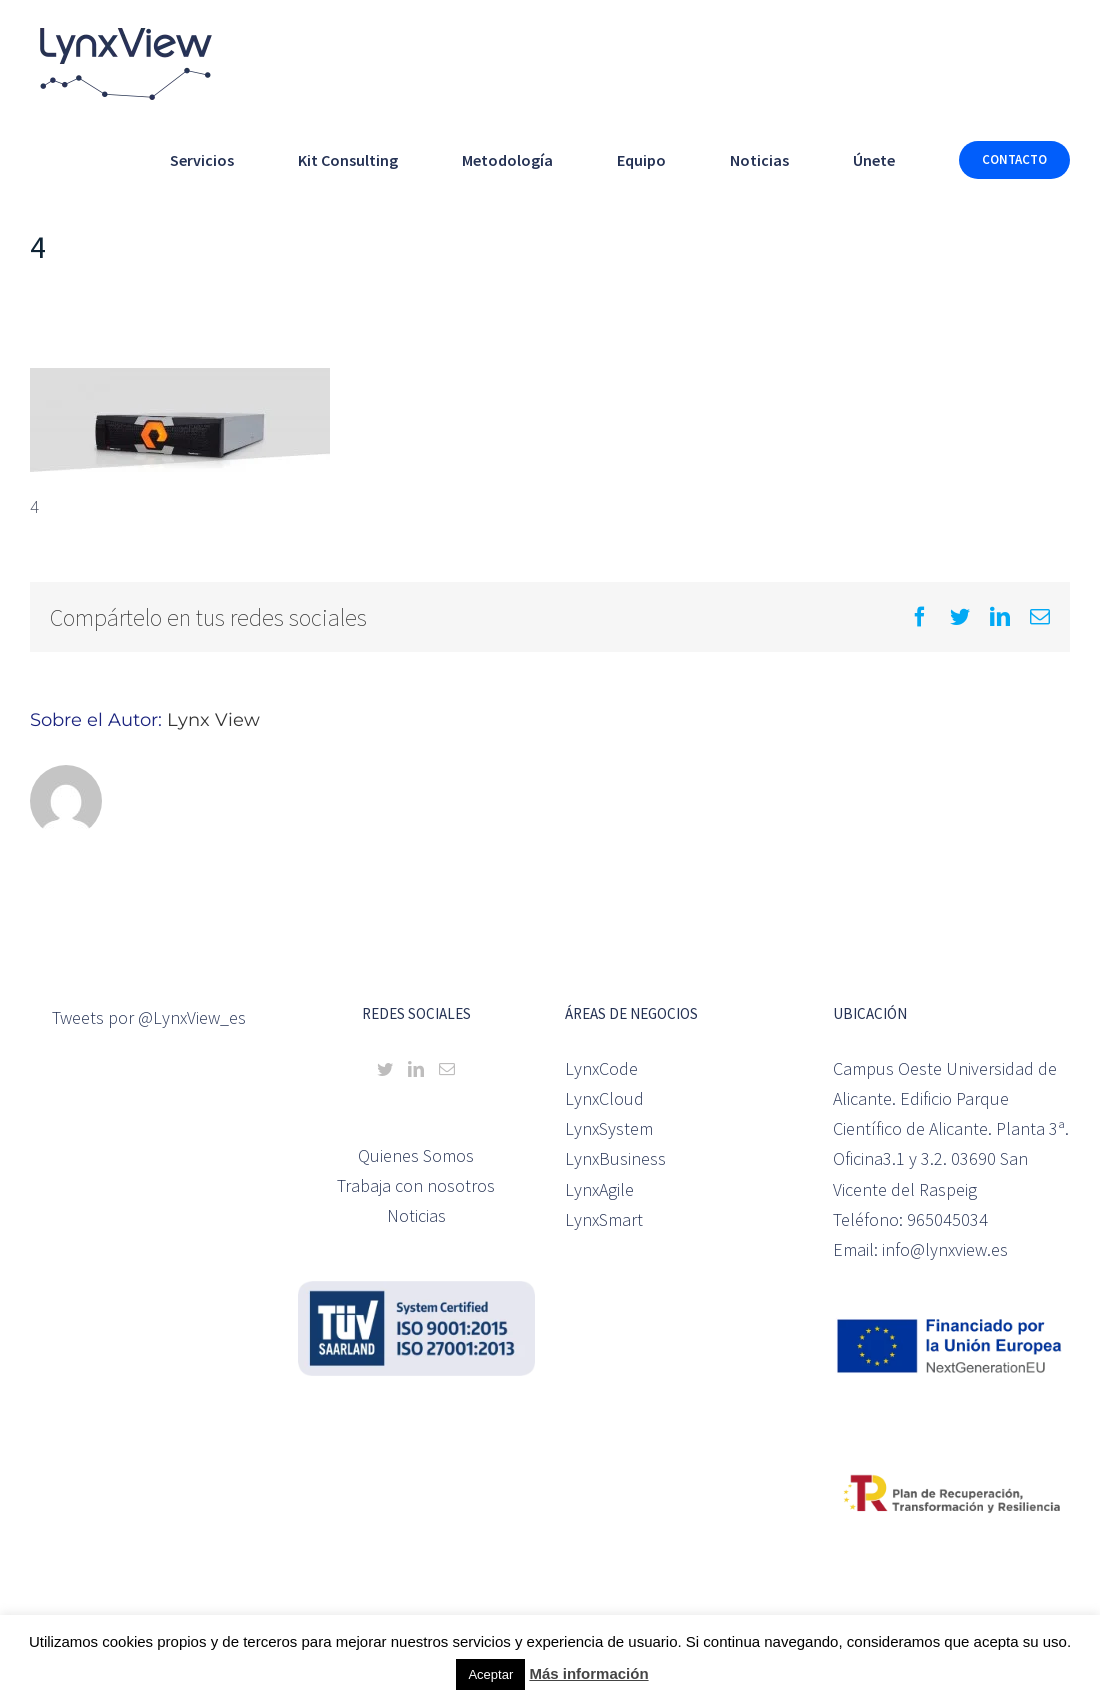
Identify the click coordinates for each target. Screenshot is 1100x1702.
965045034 (947, 1219)
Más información (588, 1673)
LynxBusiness (615, 1158)
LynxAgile (599, 1189)
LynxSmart (604, 1219)
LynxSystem (609, 1128)
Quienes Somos (416, 1155)
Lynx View (213, 720)
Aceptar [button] (490, 1674)
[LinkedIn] (416, 1069)
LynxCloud (604, 1098)
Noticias (416, 1215)
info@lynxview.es (945, 1249)
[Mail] (447, 1069)
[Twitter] (385, 1069)
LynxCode (601, 1068)
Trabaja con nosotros (416, 1185)
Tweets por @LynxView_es (149, 1017)
